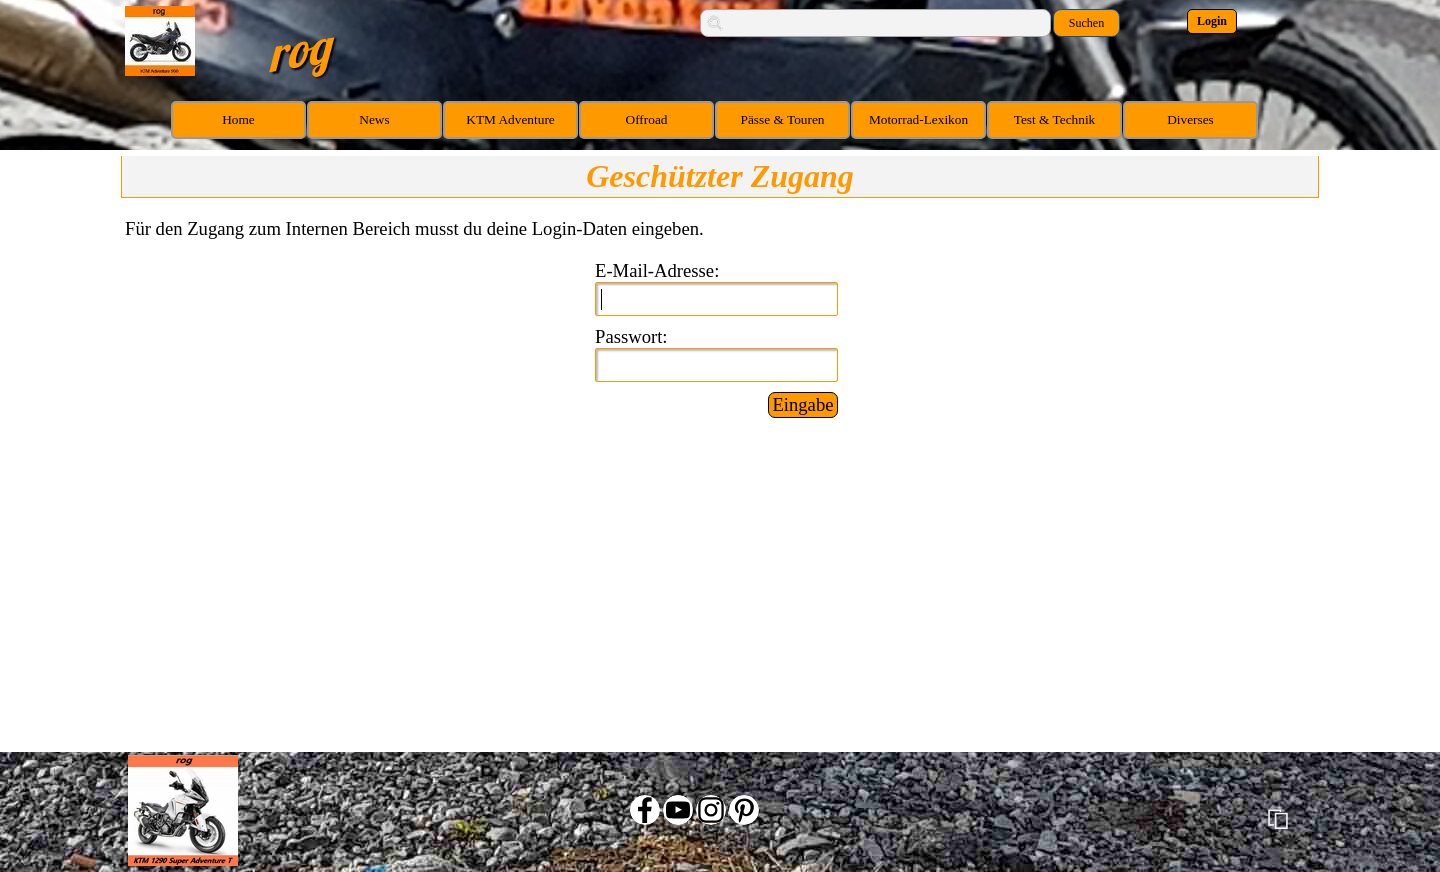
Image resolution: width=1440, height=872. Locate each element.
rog (298, 49)
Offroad (647, 119)
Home (238, 119)
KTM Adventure (510, 119)
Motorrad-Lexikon (918, 119)
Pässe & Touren (783, 119)
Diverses (1190, 119)
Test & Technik (1055, 119)
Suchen (1086, 23)
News (374, 119)
